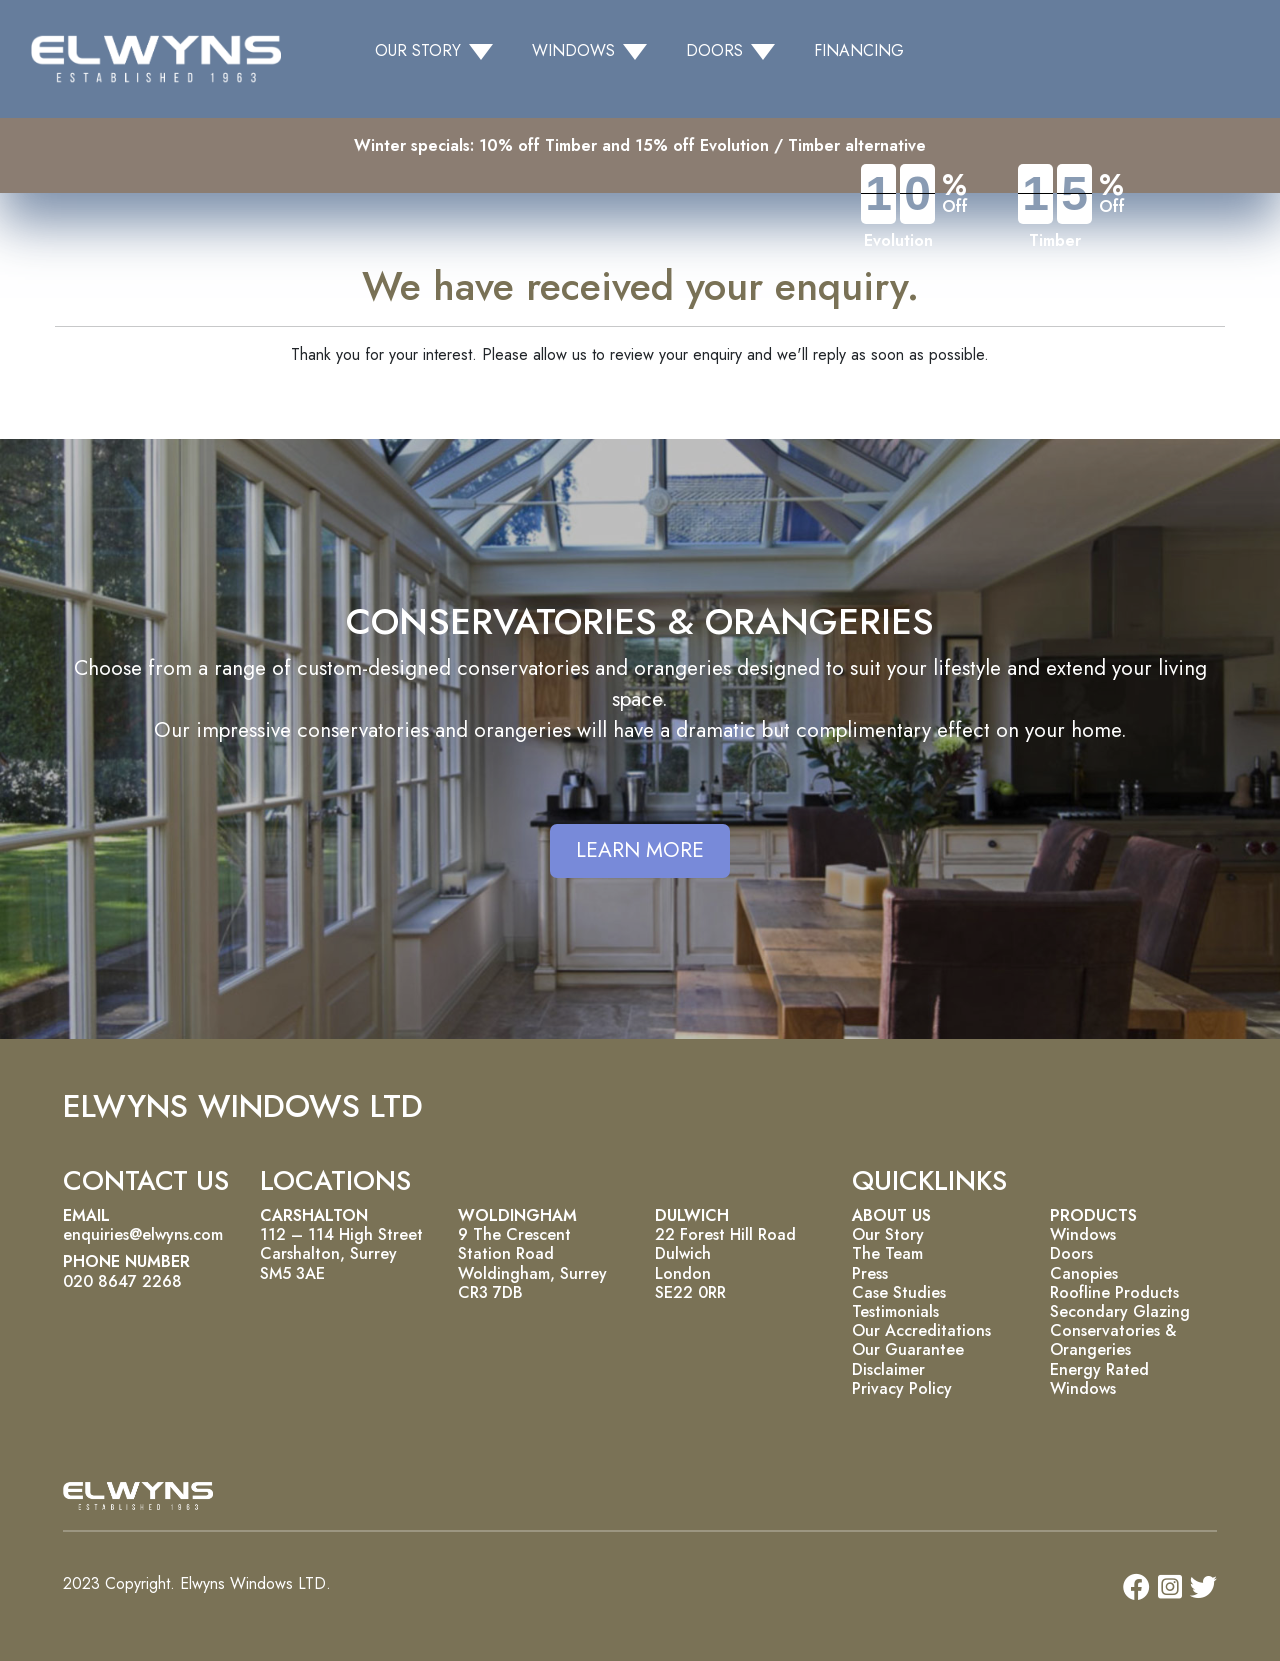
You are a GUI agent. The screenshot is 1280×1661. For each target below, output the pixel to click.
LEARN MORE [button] (640, 850)
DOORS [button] (714, 50)
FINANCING (859, 50)
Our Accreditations (921, 1330)
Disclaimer (888, 1369)
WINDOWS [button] (573, 50)
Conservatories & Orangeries (1113, 1340)
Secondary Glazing (1120, 1311)
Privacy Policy (902, 1388)
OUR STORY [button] (418, 50)
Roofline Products (1114, 1292)
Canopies (1084, 1273)
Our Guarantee (908, 1349)
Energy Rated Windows (1099, 1379)
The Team (887, 1253)
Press (870, 1273)
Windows (1083, 1234)
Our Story (888, 1234)
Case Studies (899, 1292)
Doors (1071, 1253)
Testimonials (895, 1311)
